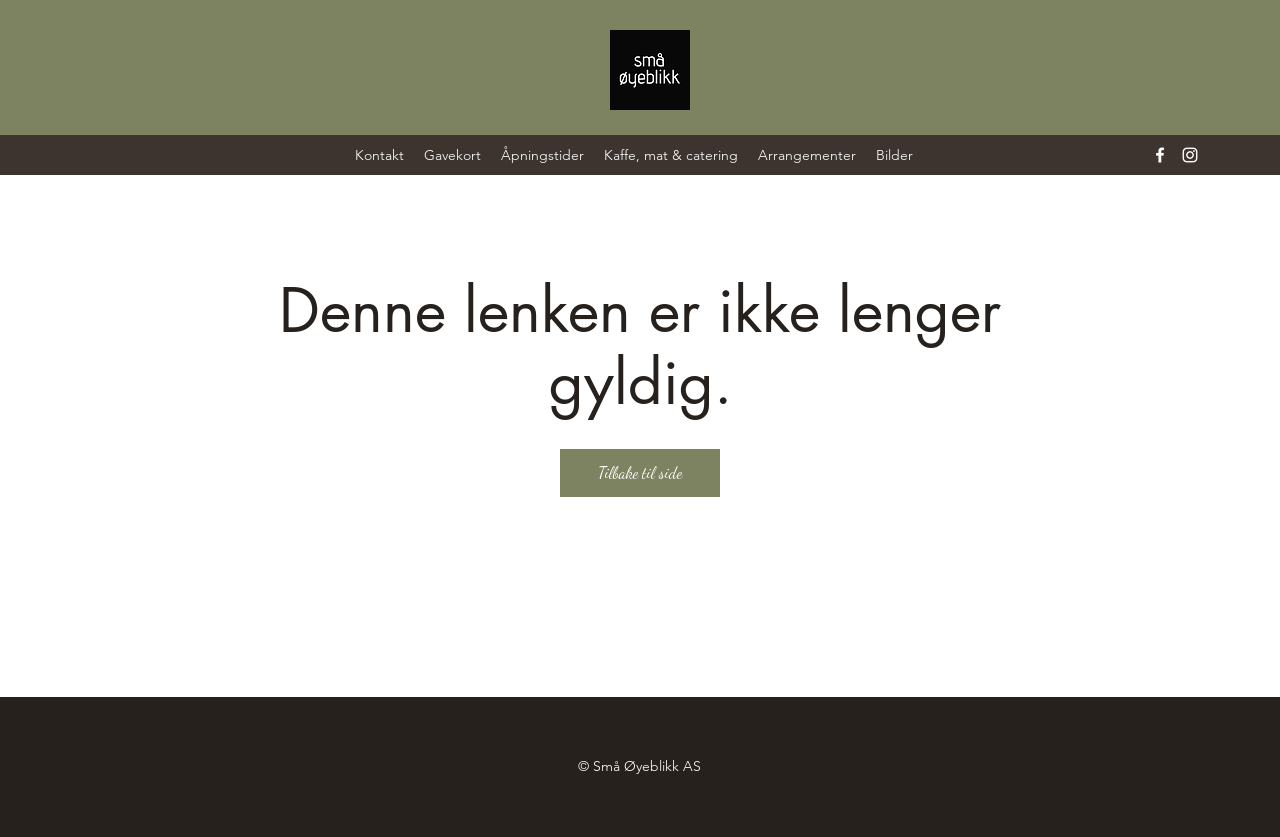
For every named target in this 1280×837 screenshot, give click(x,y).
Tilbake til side (640, 472)
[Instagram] (1190, 155)
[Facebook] (1160, 155)
